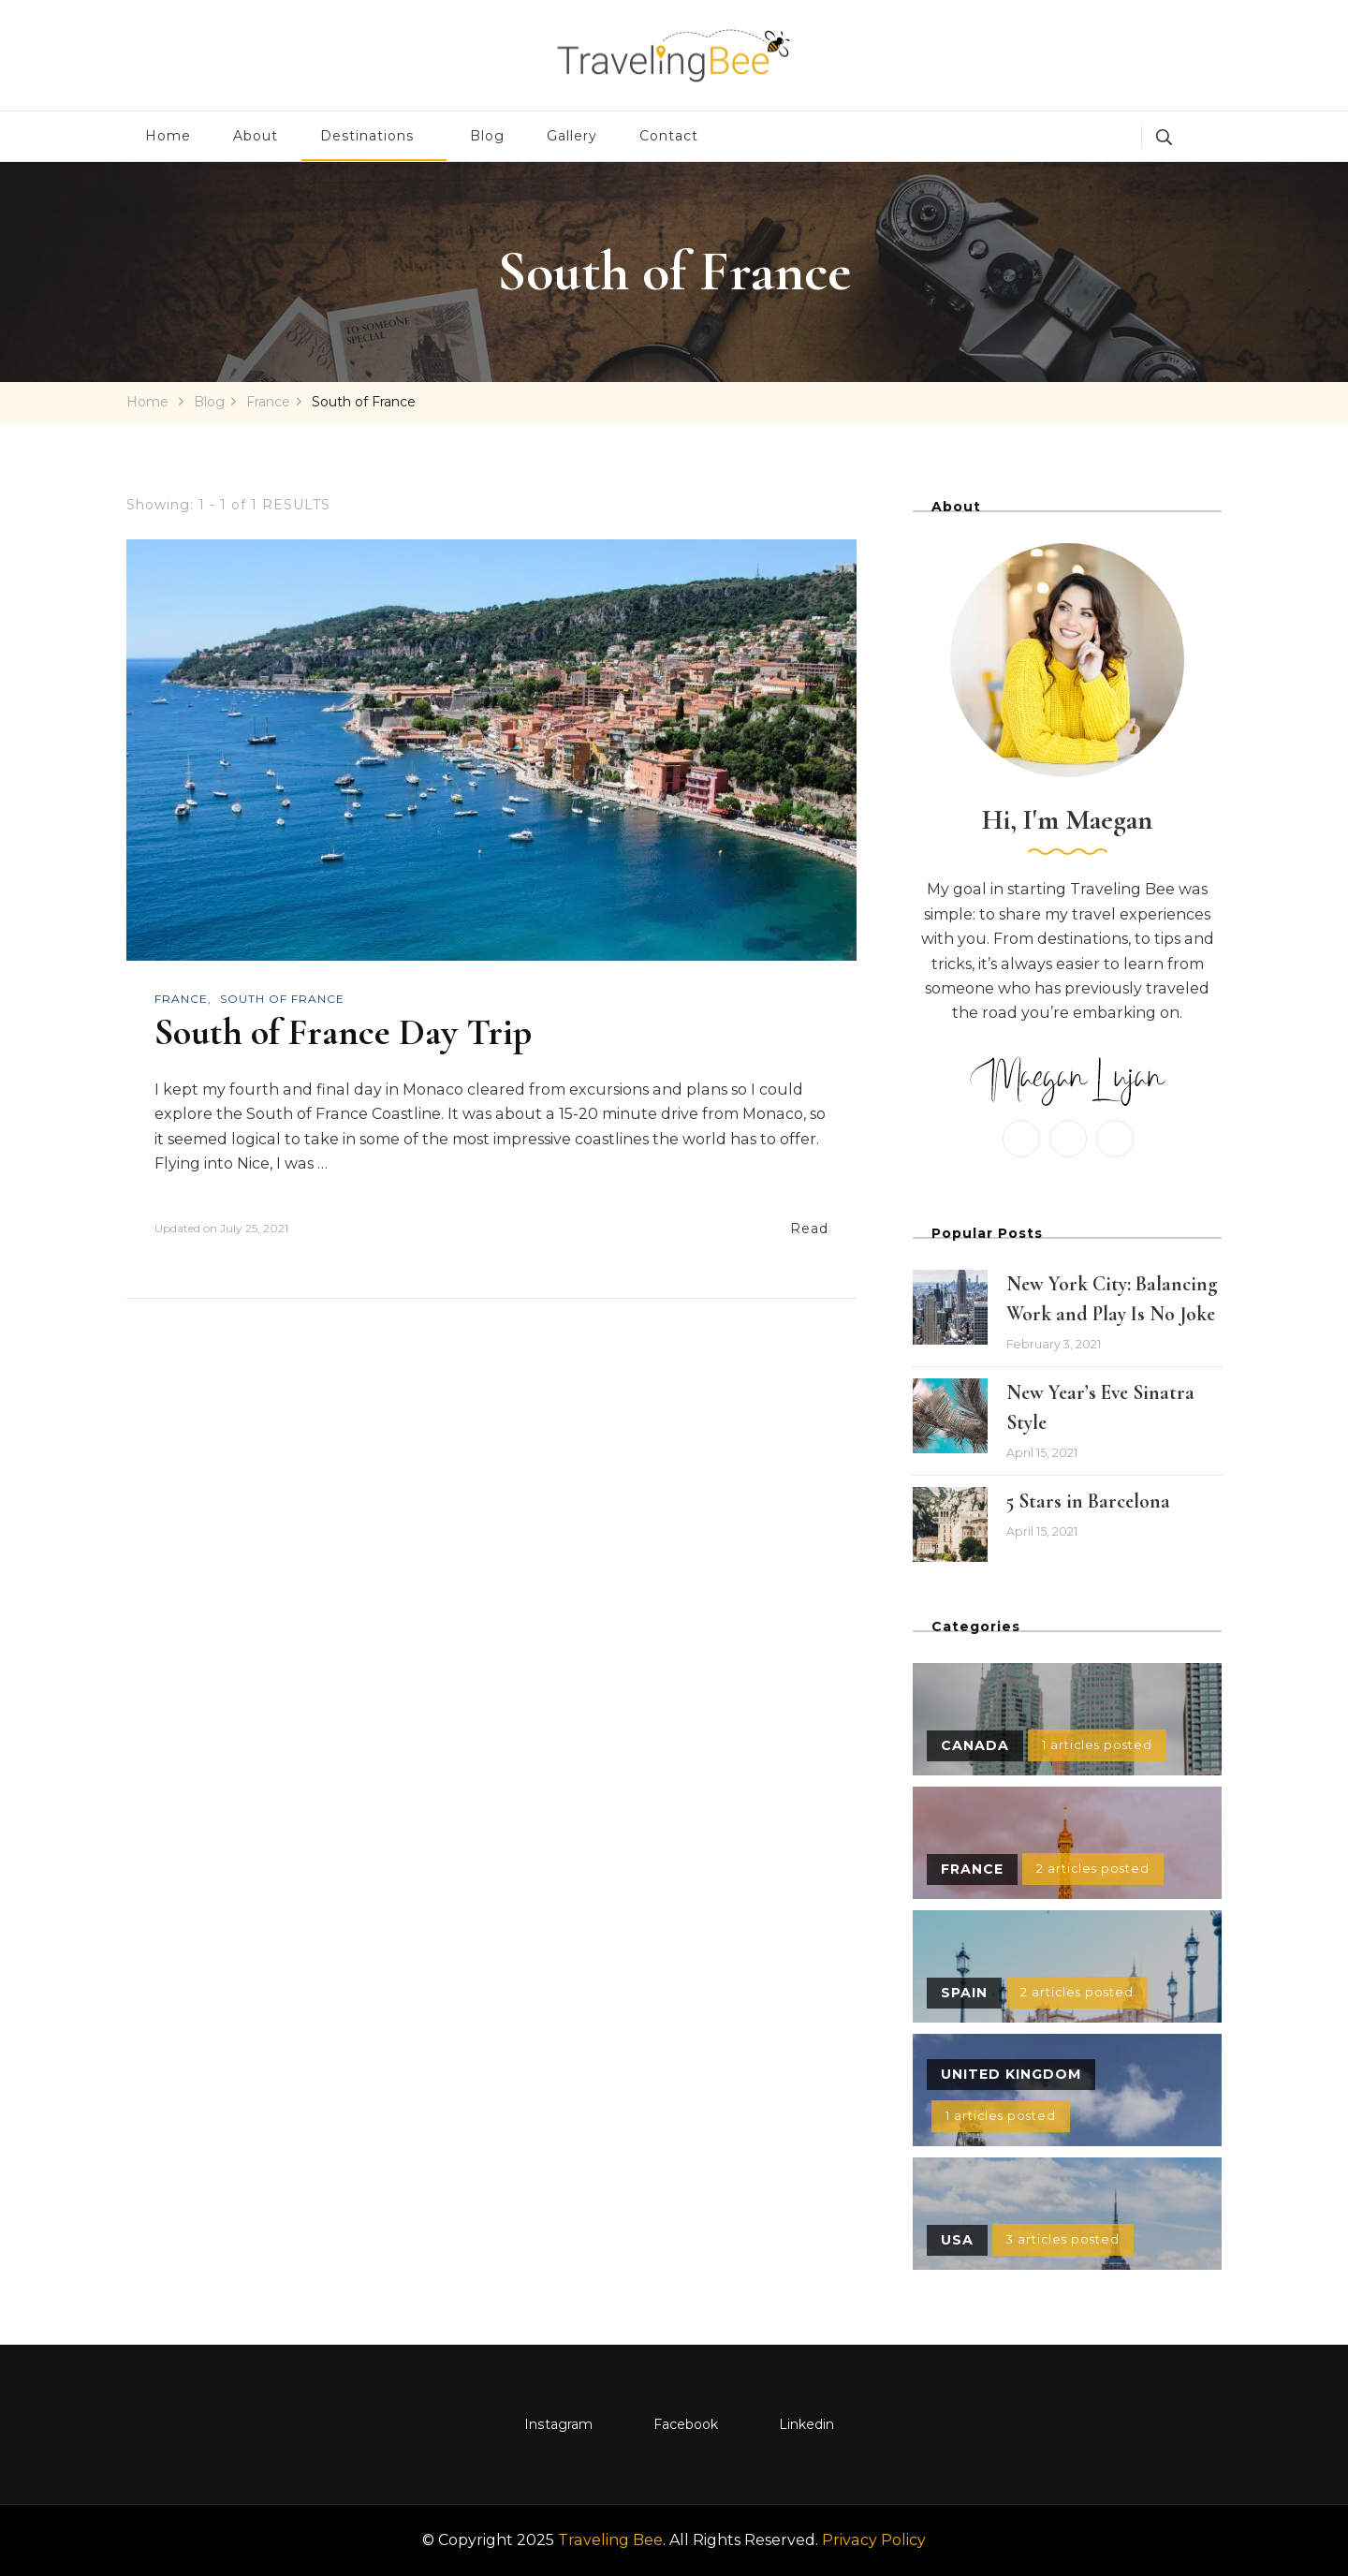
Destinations (367, 135)
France (181, 999)
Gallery (572, 135)
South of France (282, 999)
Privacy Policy (874, 2540)
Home (168, 135)
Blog (487, 135)
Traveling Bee (610, 2540)
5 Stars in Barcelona (1088, 1501)
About (255, 135)
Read (809, 1228)
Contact (668, 135)
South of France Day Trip (343, 1031)
